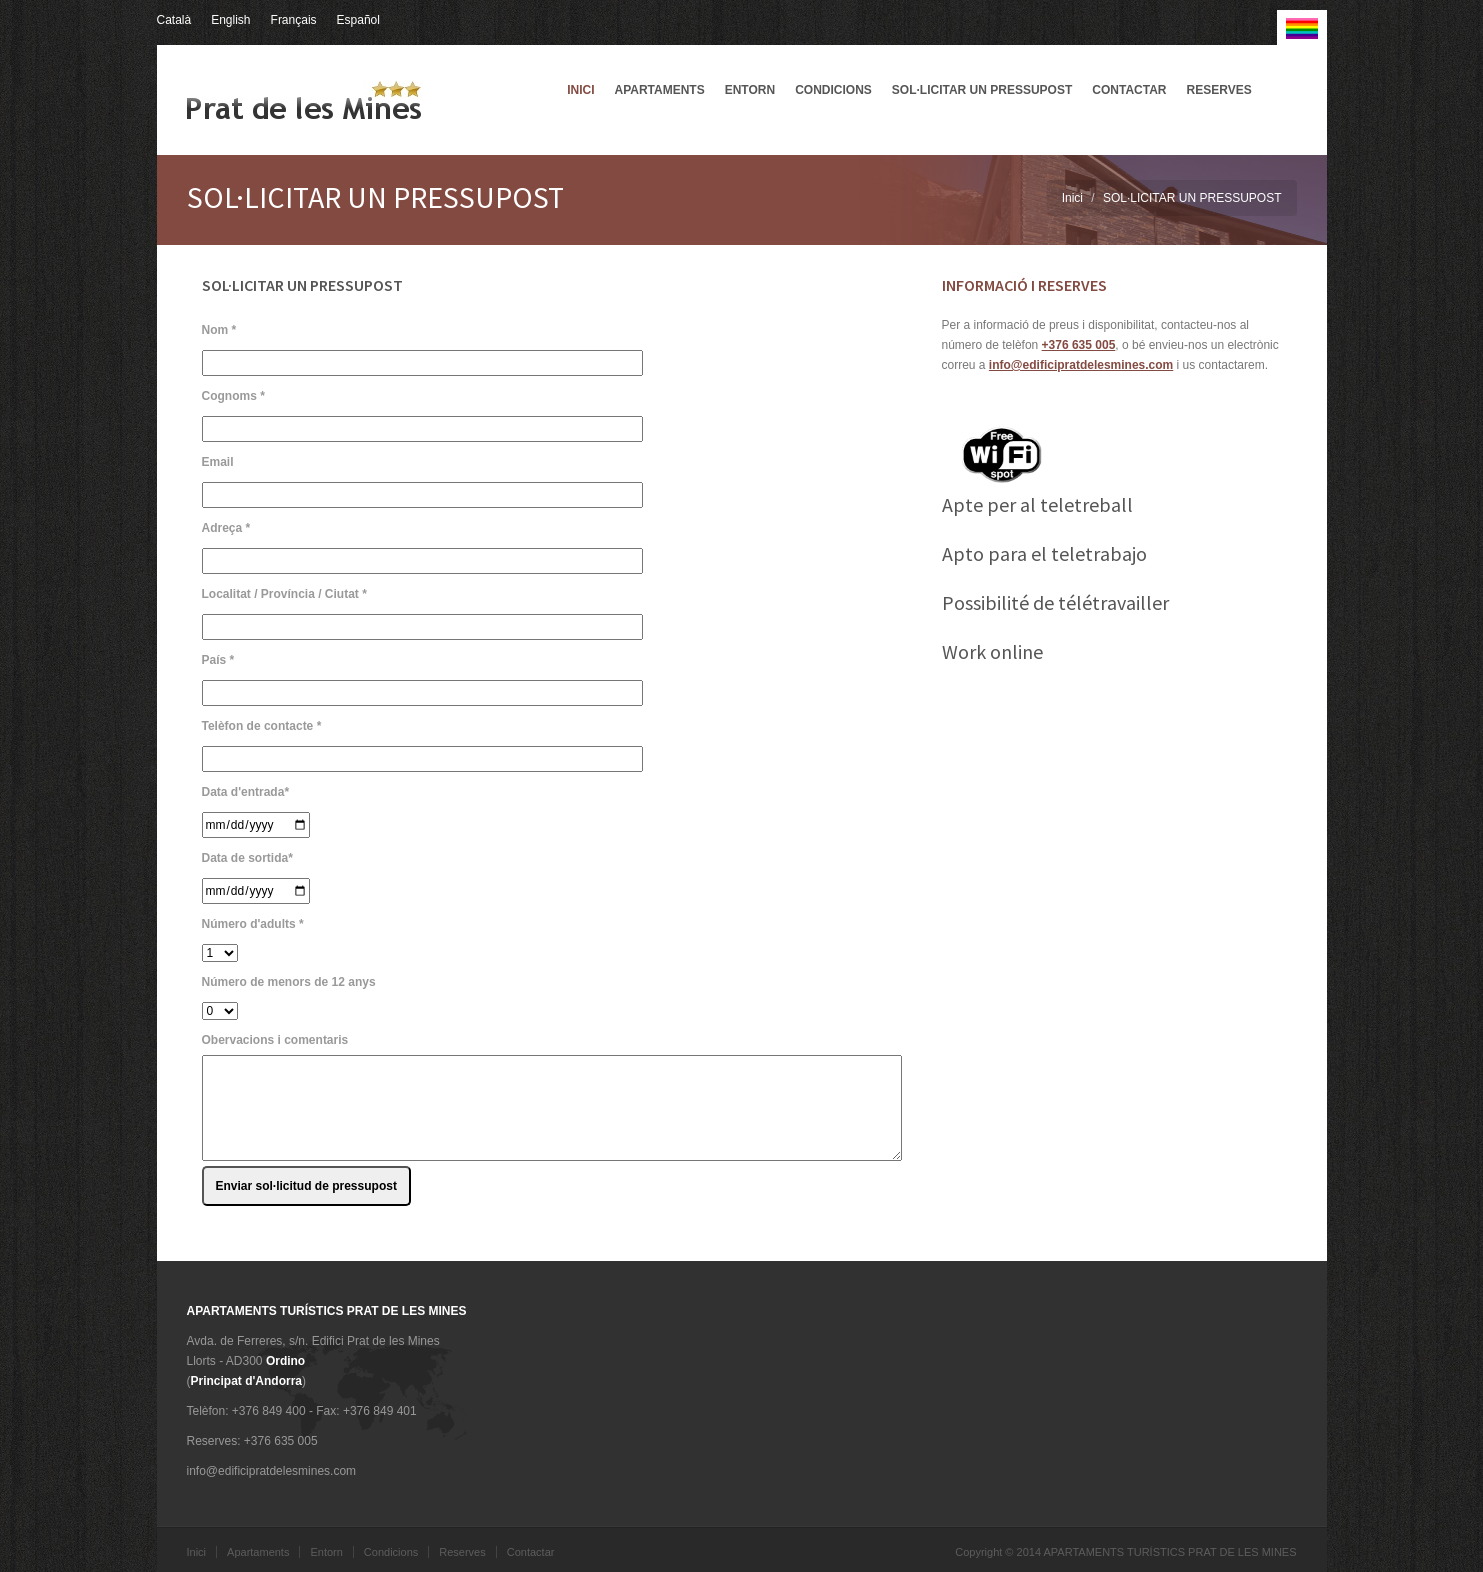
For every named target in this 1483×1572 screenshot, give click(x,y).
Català (174, 20)
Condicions (833, 90)
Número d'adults (253, 924)
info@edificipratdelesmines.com (1081, 365)
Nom (219, 330)
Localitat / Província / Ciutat (284, 594)
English (230, 20)
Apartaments (659, 90)
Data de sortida (247, 858)
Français (294, 20)
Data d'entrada (246, 792)
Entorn (750, 90)
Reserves (1219, 90)
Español (358, 20)
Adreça (226, 528)
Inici (580, 90)
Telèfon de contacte (262, 726)
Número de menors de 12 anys (289, 982)
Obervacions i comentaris (275, 1040)
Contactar (1129, 90)
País (218, 660)
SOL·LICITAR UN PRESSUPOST (982, 90)
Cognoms (233, 396)
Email (218, 462)
